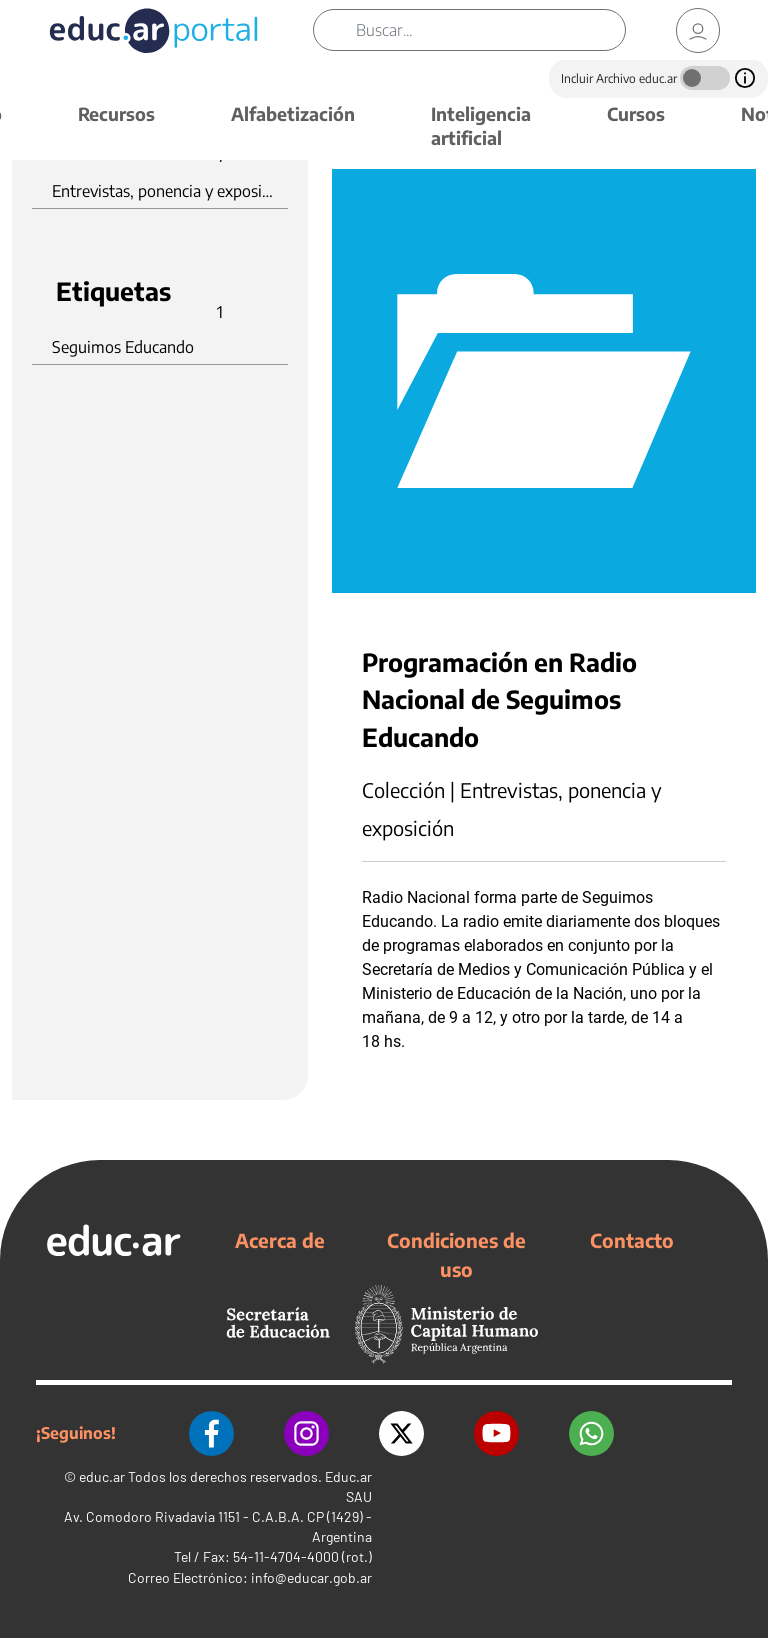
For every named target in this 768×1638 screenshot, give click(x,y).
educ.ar (102, 1476)
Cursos (636, 113)
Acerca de (280, 1240)
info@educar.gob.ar (311, 1577)
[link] (698, 30)
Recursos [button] (116, 113)
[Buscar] (490, 30)
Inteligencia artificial (481, 125)
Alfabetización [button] (293, 113)
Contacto (632, 1240)
